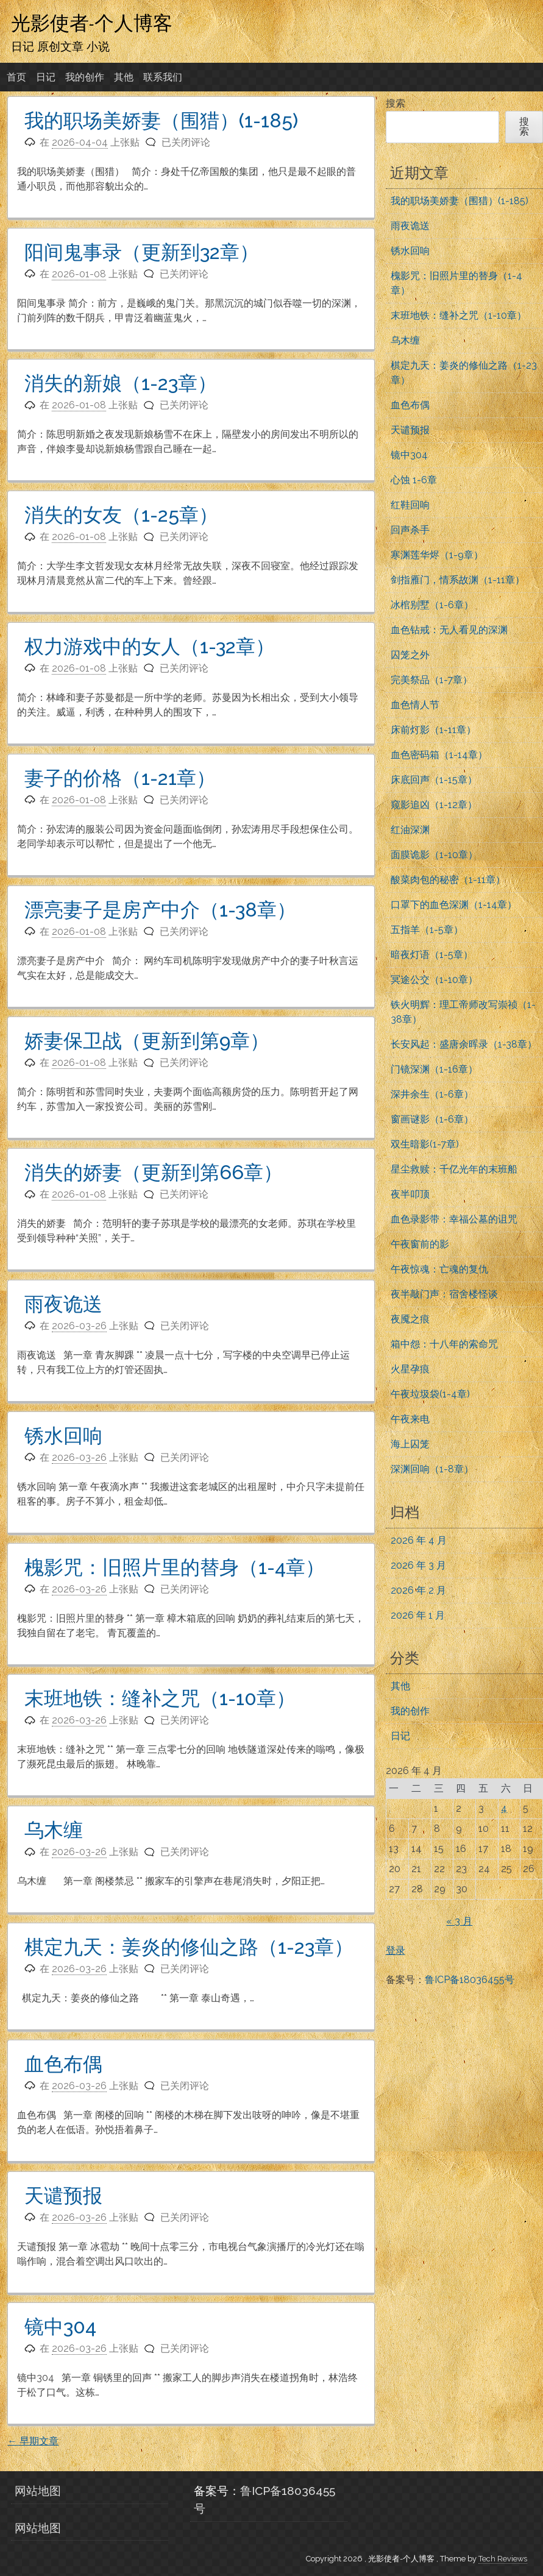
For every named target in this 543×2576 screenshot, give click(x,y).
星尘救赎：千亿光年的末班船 (454, 1169)
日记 (45, 77)
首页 (16, 77)
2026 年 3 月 (418, 1565)
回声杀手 (410, 530)
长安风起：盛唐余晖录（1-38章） (464, 1044)
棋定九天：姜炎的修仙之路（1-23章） (188, 1947)
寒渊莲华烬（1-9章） (437, 555)
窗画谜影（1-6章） (432, 1119)
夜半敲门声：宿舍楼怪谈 (444, 1294)
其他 (123, 77)
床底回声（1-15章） (434, 780)
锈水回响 (63, 1435)
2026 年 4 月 (419, 1540)
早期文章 (33, 2441)
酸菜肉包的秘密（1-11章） (448, 879)
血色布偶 (63, 2064)
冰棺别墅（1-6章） (432, 605)
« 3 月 (459, 1921)
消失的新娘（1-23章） (120, 383)
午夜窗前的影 (420, 1244)
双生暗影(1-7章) (425, 1144)
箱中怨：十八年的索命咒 (444, 1344)
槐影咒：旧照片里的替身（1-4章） (174, 1567)
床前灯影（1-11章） (433, 730)
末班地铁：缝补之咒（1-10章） (160, 1698)
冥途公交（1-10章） (434, 979)
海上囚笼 (410, 1444)
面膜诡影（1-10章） (434, 854)
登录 (395, 1950)
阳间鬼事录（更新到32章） (141, 252)
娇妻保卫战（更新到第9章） (146, 1040)
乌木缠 (53, 1829)
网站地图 (38, 2490)
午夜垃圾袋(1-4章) (430, 1394)
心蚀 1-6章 (414, 480)
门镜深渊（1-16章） (434, 1069)
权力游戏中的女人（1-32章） (149, 646)
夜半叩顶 (410, 1194)
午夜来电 (410, 1419)
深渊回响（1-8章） (432, 1469)
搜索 (395, 103)
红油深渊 (410, 830)
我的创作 (84, 77)
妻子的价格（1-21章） (120, 778)
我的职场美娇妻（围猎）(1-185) (161, 120)
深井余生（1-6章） (432, 1094)
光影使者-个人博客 (91, 22)
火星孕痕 (410, 1369)
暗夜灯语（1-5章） (432, 954)
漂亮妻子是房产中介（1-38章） (160, 909)
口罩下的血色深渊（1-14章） (454, 904)
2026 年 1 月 (418, 1615)
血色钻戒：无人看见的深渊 (449, 630)
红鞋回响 (410, 505)
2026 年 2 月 (418, 1590)
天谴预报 (63, 2195)
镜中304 (60, 2326)
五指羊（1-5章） (427, 929)
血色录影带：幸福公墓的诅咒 (454, 1219)
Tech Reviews (502, 2558)
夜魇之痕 (410, 1319)
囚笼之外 (410, 655)
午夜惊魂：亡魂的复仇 (439, 1269)
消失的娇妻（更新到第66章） (153, 1172)
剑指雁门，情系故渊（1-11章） (458, 580)
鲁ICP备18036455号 (469, 1979)
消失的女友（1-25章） (121, 514)
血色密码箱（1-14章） (439, 755)
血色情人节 (415, 705)
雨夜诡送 (63, 1304)
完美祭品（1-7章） (431, 680)
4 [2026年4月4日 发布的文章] (504, 1808)
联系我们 (162, 77)
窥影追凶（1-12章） (434, 805)
